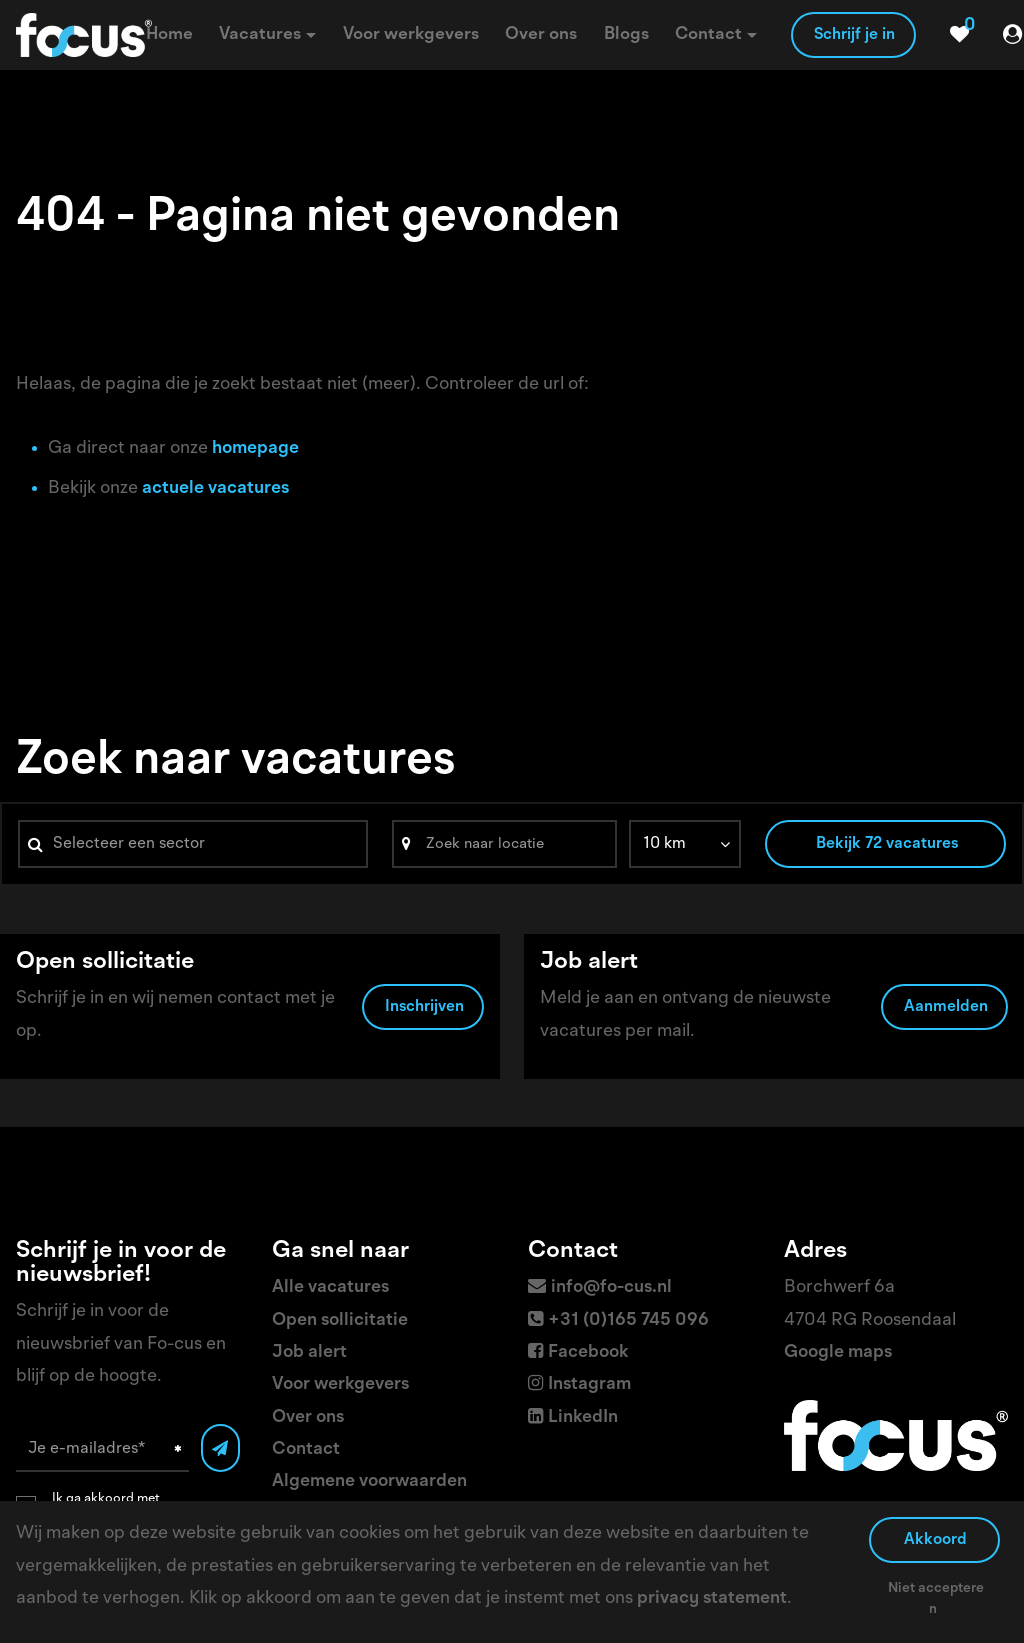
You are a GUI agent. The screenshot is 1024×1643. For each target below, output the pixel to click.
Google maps (838, 1352)
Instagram (589, 1384)
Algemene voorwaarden (369, 1481)
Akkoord (935, 1540)
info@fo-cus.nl (611, 1287)
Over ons (308, 1417)
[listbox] (685, 844)
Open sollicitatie (340, 1320)
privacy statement (712, 1598)
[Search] (504, 844)
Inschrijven (424, 1007)
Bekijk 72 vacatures (887, 844)
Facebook (588, 1352)
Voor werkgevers (340, 1384)
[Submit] (220, 1448)
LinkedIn (583, 1417)
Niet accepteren (936, 1598)
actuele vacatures (215, 488)
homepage (255, 448)
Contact (306, 1449)
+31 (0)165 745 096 (628, 1320)
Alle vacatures (330, 1287)
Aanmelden (946, 1007)
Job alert (309, 1352)
